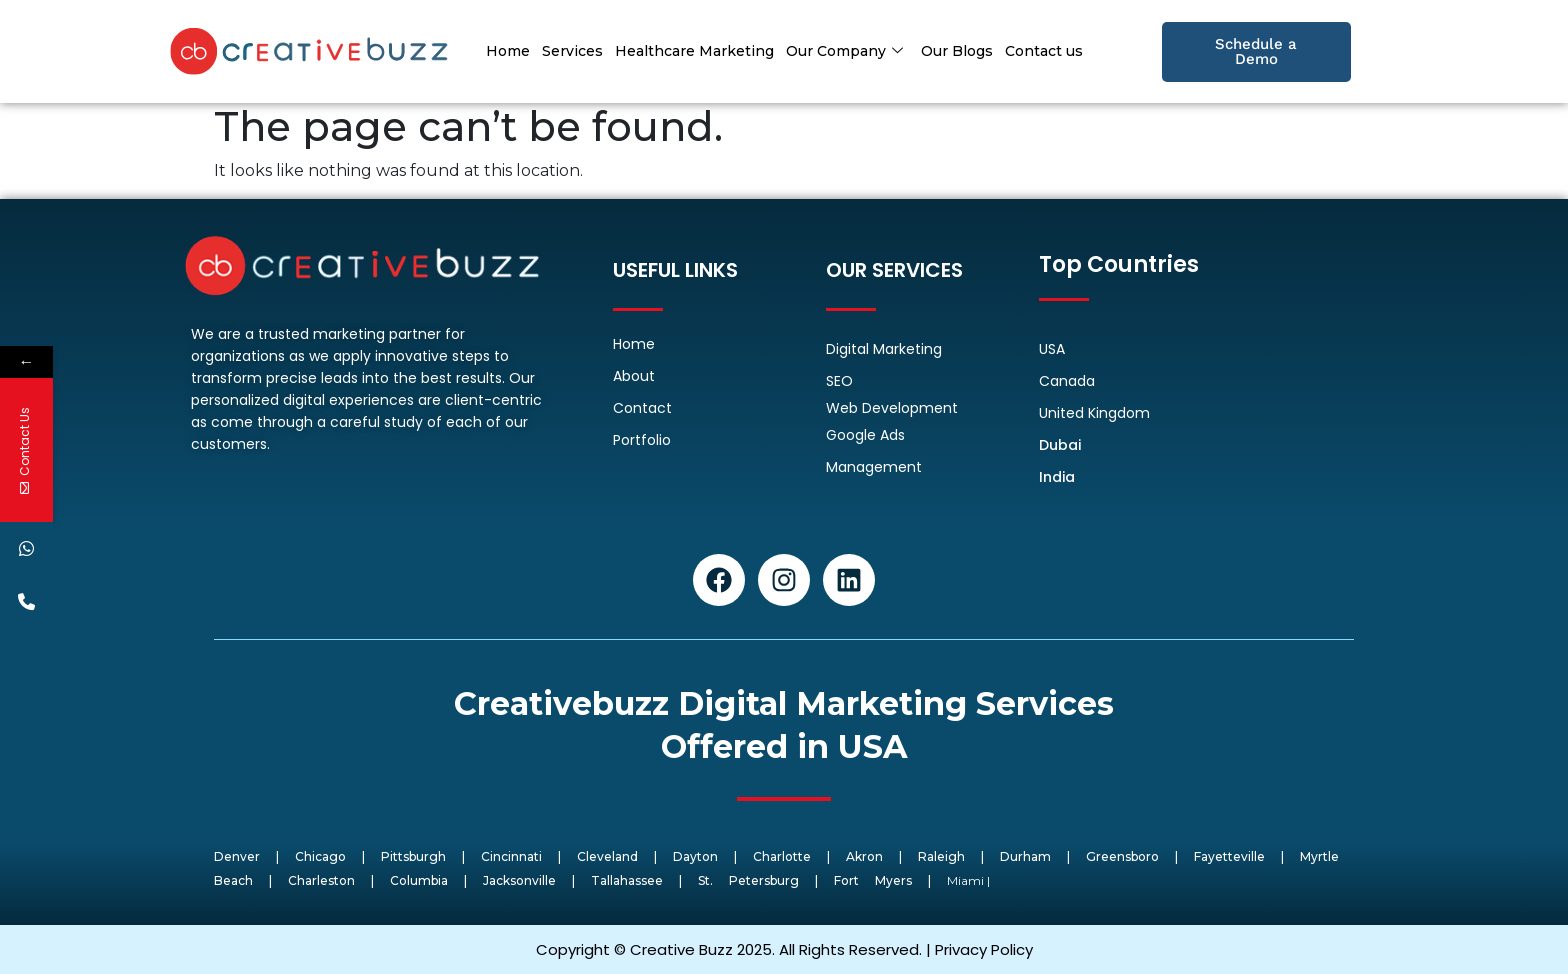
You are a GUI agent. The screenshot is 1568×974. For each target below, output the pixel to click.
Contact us (1044, 51)
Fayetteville (1229, 856)
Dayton (695, 856)
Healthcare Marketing (694, 51)
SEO (839, 381)
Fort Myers (873, 880)
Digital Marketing (884, 349)
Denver (237, 856)
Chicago (320, 856)
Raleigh (941, 856)
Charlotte (782, 856)
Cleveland (607, 856)
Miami (965, 880)
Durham (1025, 856)
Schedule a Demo (1256, 51)
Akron (864, 856)
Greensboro (1122, 856)
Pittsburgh (413, 856)
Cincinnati (511, 856)
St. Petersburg (748, 880)
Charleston (321, 880)
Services (572, 51)
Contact (642, 408)
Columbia (419, 880)
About (634, 376)
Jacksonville (519, 880)
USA (1052, 349)
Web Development (892, 408)
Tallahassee (627, 880)
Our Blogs (957, 51)
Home (508, 51)
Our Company (844, 51)
